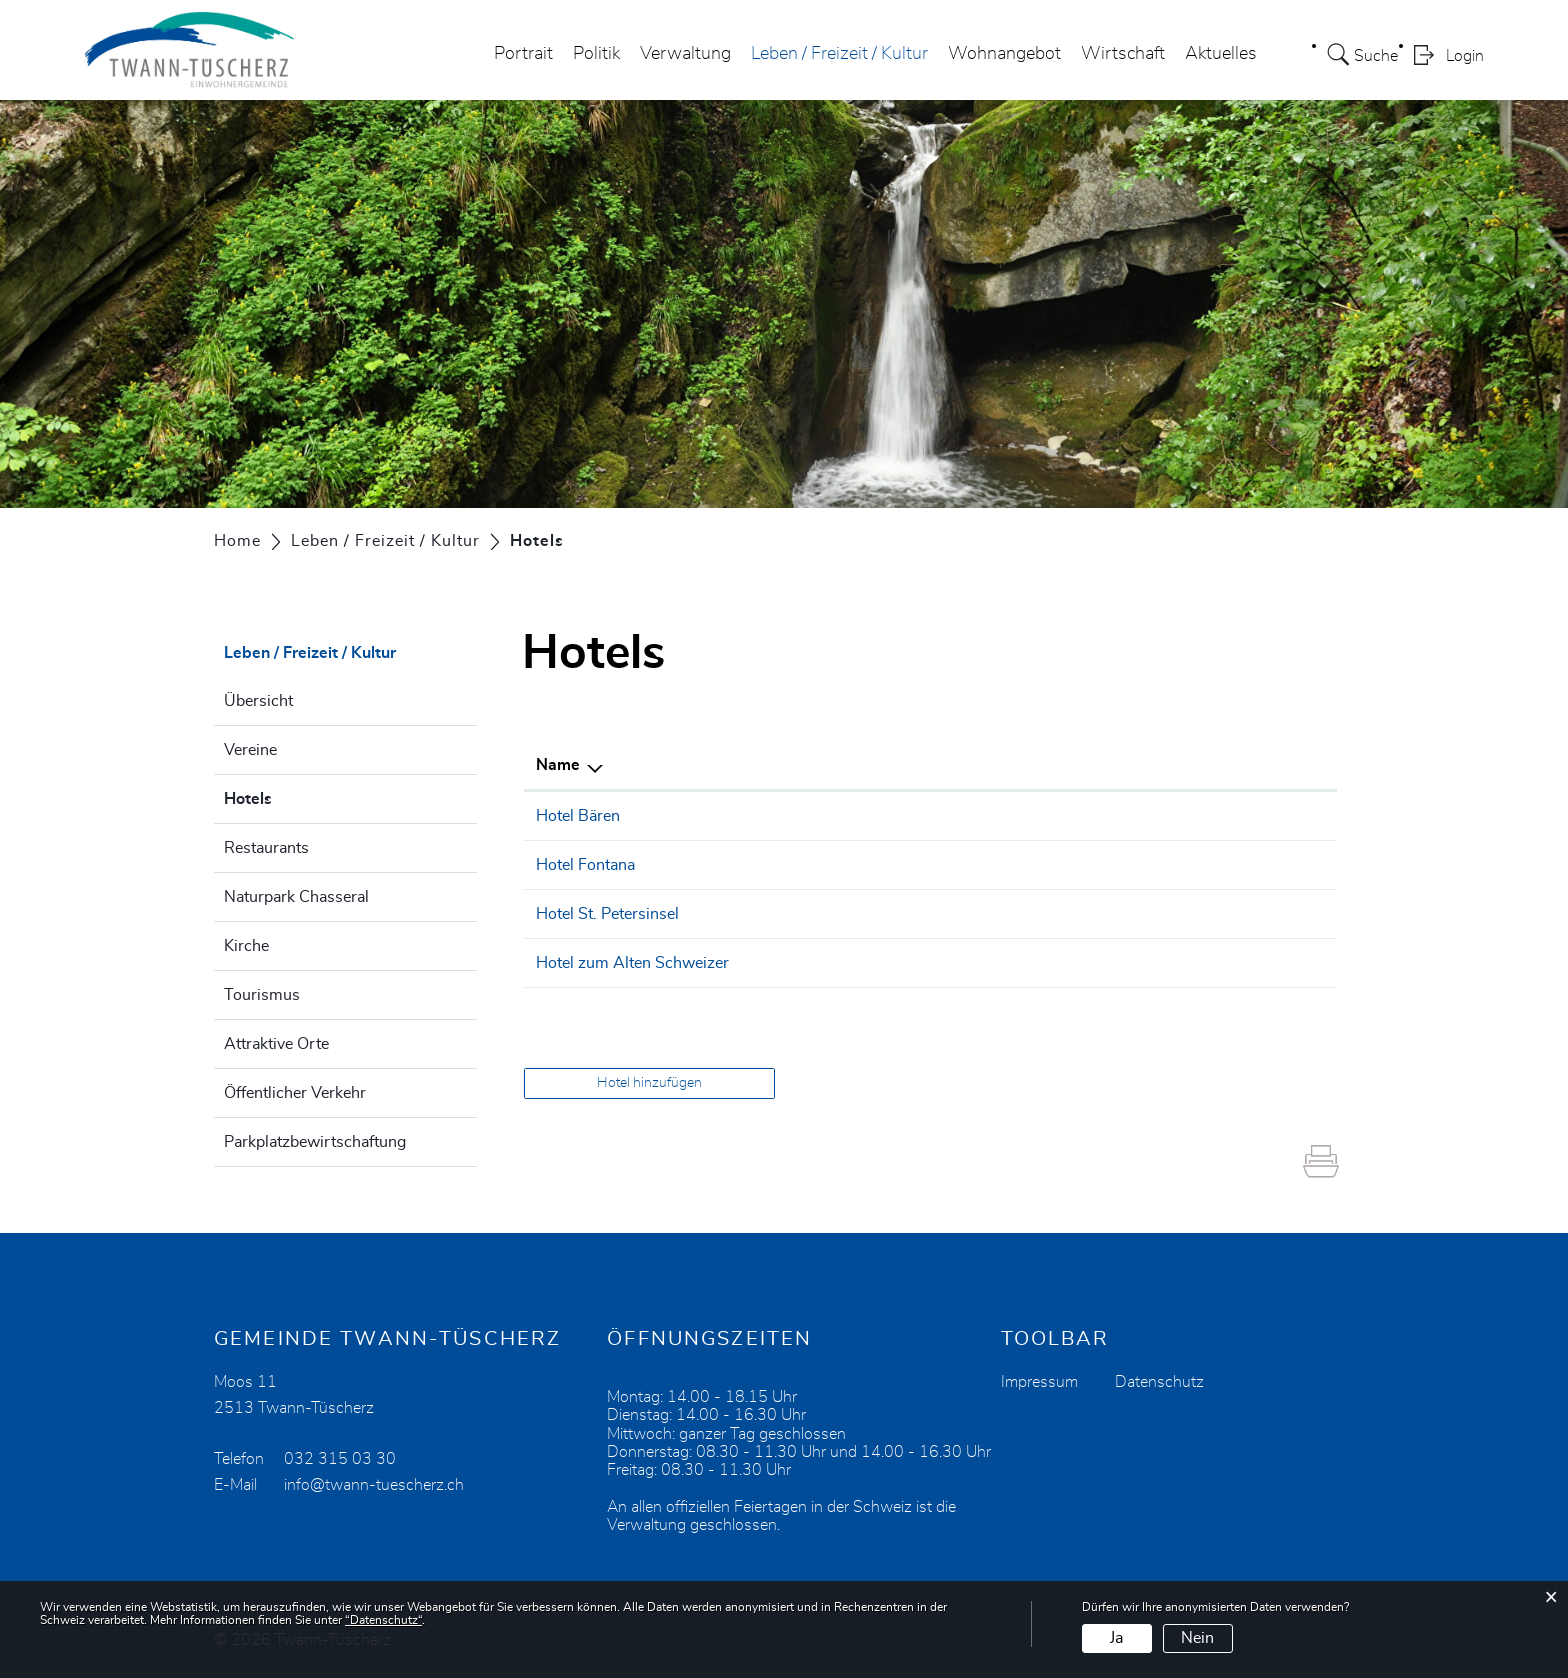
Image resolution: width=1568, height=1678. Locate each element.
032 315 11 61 (899, 963)
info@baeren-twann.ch (1116, 816)
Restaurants (266, 848)
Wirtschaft (1123, 54)
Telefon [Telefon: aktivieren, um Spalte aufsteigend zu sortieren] (870, 765)
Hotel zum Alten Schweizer (632, 963)
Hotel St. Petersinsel (607, 914)
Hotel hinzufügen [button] (649, 1083)
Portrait (523, 54)
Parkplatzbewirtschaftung (315, 1142)
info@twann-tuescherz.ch (374, 1485)
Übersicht (258, 701)
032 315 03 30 (340, 1459)
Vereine (250, 750)
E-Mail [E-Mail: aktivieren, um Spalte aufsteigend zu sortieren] (1058, 765)
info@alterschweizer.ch (1118, 963)
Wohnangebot (1004, 54)
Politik (596, 54)
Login (1465, 56)
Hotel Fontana (585, 865)
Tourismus (262, 995)
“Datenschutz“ (383, 1620)
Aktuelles (1221, 54)
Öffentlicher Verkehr (295, 1093)
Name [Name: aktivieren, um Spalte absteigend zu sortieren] (558, 765)
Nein (1197, 1638)
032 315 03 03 (899, 865)
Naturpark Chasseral (296, 897)
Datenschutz (1159, 1382)
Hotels (298, 796)
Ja (1116, 1638)
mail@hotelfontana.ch (1112, 865)
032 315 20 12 (899, 816)
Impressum (1039, 1382)
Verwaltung (685, 54)
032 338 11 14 (899, 914)
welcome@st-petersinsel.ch (1133, 914)
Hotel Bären (578, 816)
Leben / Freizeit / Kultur (839, 54)
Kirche (246, 946)
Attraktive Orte (276, 1044)
